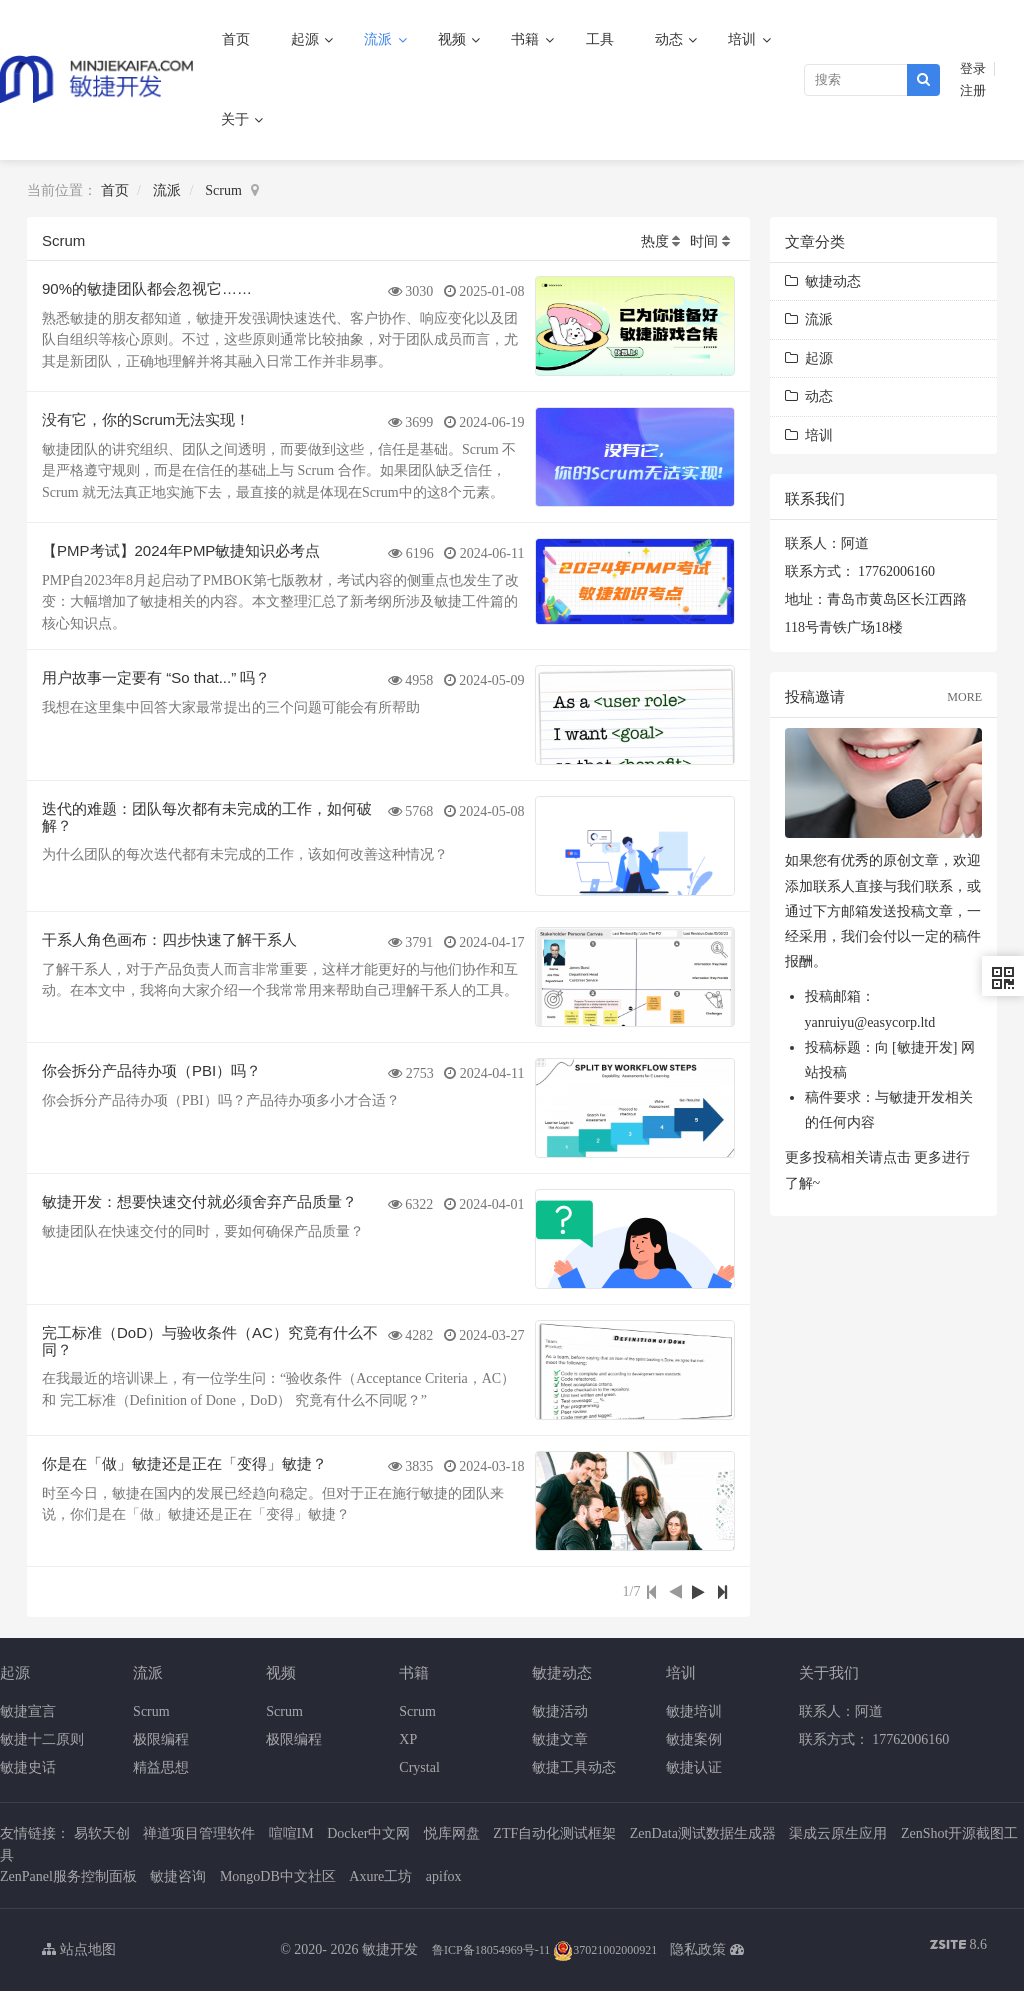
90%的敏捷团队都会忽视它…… (147, 288)
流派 (380, 39)
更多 (928, 1157)
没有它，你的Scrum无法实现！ (146, 419)
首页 (236, 39)
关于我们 (829, 1672)
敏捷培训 (694, 1711)
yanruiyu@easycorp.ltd (870, 1022)
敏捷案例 (694, 1739)
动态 (671, 39)
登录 (973, 69)
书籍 (527, 39)
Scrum (223, 190)
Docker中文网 (368, 1833)
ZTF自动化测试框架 (554, 1833)
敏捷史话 (28, 1767)
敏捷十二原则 (42, 1739)
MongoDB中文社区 (278, 1876)
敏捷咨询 (178, 1876)
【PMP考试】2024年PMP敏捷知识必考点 (181, 550)
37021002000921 (605, 1950)
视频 (454, 39)
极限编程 (161, 1739)
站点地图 (79, 1949)
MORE (964, 697)
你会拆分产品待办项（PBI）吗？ (151, 1070)
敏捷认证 (694, 1767)
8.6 (958, 1946)
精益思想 (161, 1767)
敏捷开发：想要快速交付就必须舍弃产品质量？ (199, 1201)
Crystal (419, 1767)
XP (408, 1739)
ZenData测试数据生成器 (703, 1833)
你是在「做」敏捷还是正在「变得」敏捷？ (184, 1463)
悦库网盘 (452, 1833)
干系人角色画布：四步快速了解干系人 (169, 939)
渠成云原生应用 (838, 1833)
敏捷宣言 (28, 1711)
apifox (444, 1876)
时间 (704, 241)
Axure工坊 (380, 1876)
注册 (973, 91)
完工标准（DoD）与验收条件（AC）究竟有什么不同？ (210, 1341)
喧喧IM (291, 1833)
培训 (744, 39)
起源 (307, 39)
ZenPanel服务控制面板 (68, 1876)
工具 (600, 39)
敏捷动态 (823, 281)
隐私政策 (698, 1949)
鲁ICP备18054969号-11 (491, 1950)
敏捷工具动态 (574, 1767)
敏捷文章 (560, 1739)
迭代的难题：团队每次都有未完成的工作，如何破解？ (207, 817)
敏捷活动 (560, 1711)
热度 (655, 241)
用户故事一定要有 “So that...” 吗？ (156, 677)
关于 (237, 119)
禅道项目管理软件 (199, 1833)
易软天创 (102, 1833)
